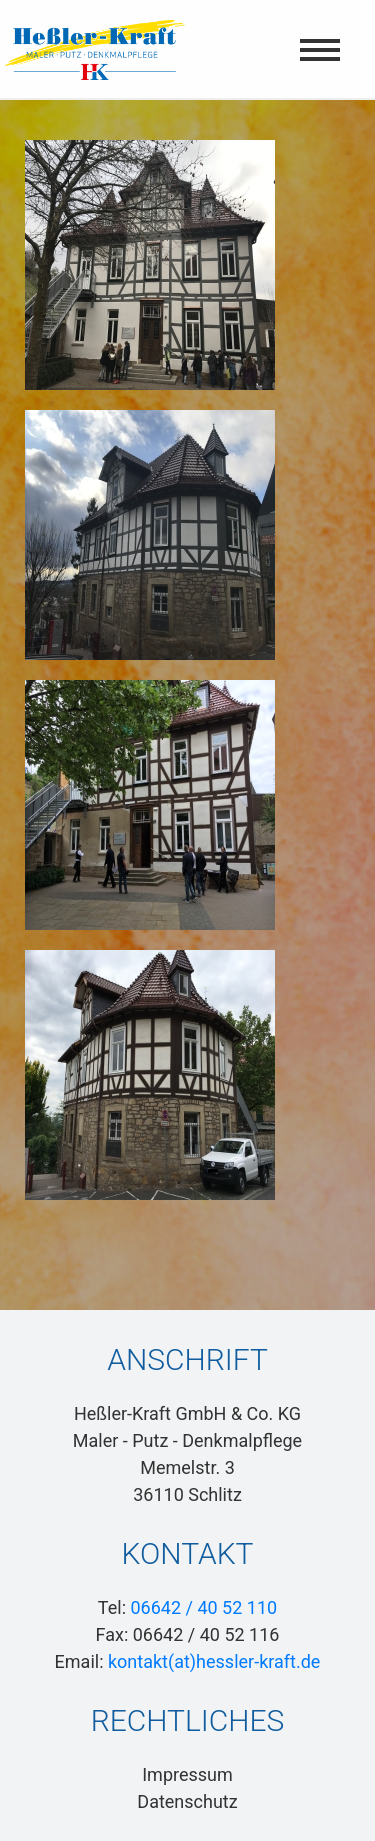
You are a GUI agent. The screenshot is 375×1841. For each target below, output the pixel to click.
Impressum (187, 1774)
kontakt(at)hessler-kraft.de (214, 1661)
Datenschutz (187, 1801)
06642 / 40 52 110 (203, 1607)
